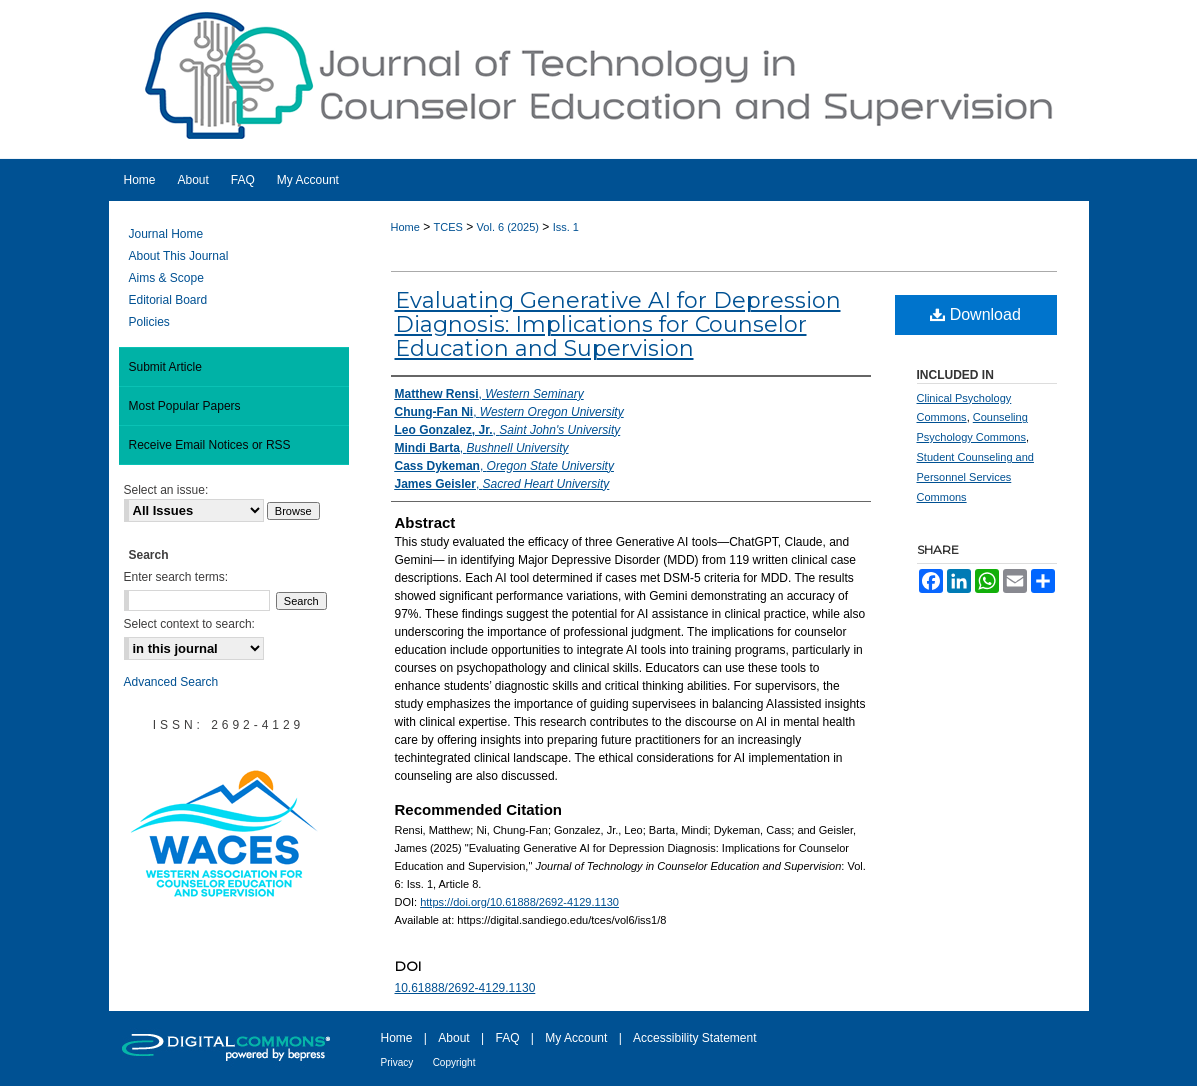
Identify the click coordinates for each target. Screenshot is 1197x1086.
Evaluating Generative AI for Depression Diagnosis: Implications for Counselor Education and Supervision (618, 324)
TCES (448, 227)
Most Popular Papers (185, 406)
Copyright (454, 1062)
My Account (576, 1038)
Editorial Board (168, 300)
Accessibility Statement (694, 1038)
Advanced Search (171, 682)
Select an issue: (166, 490)
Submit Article (165, 367)
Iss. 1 (566, 227)
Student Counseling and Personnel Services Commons (975, 477)
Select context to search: (189, 624)
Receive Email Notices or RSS (210, 445)
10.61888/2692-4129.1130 (465, 988)
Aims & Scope (166, 278)
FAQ (507, 1038)
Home (405, 227)
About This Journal (179, 256)
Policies (149, 322)
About (453, 1038)
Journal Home (166, 234)
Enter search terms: (176, 577)
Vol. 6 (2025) (508, 227)
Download (975, 314)
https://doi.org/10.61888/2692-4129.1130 (519, 902)
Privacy (397, 1062)
